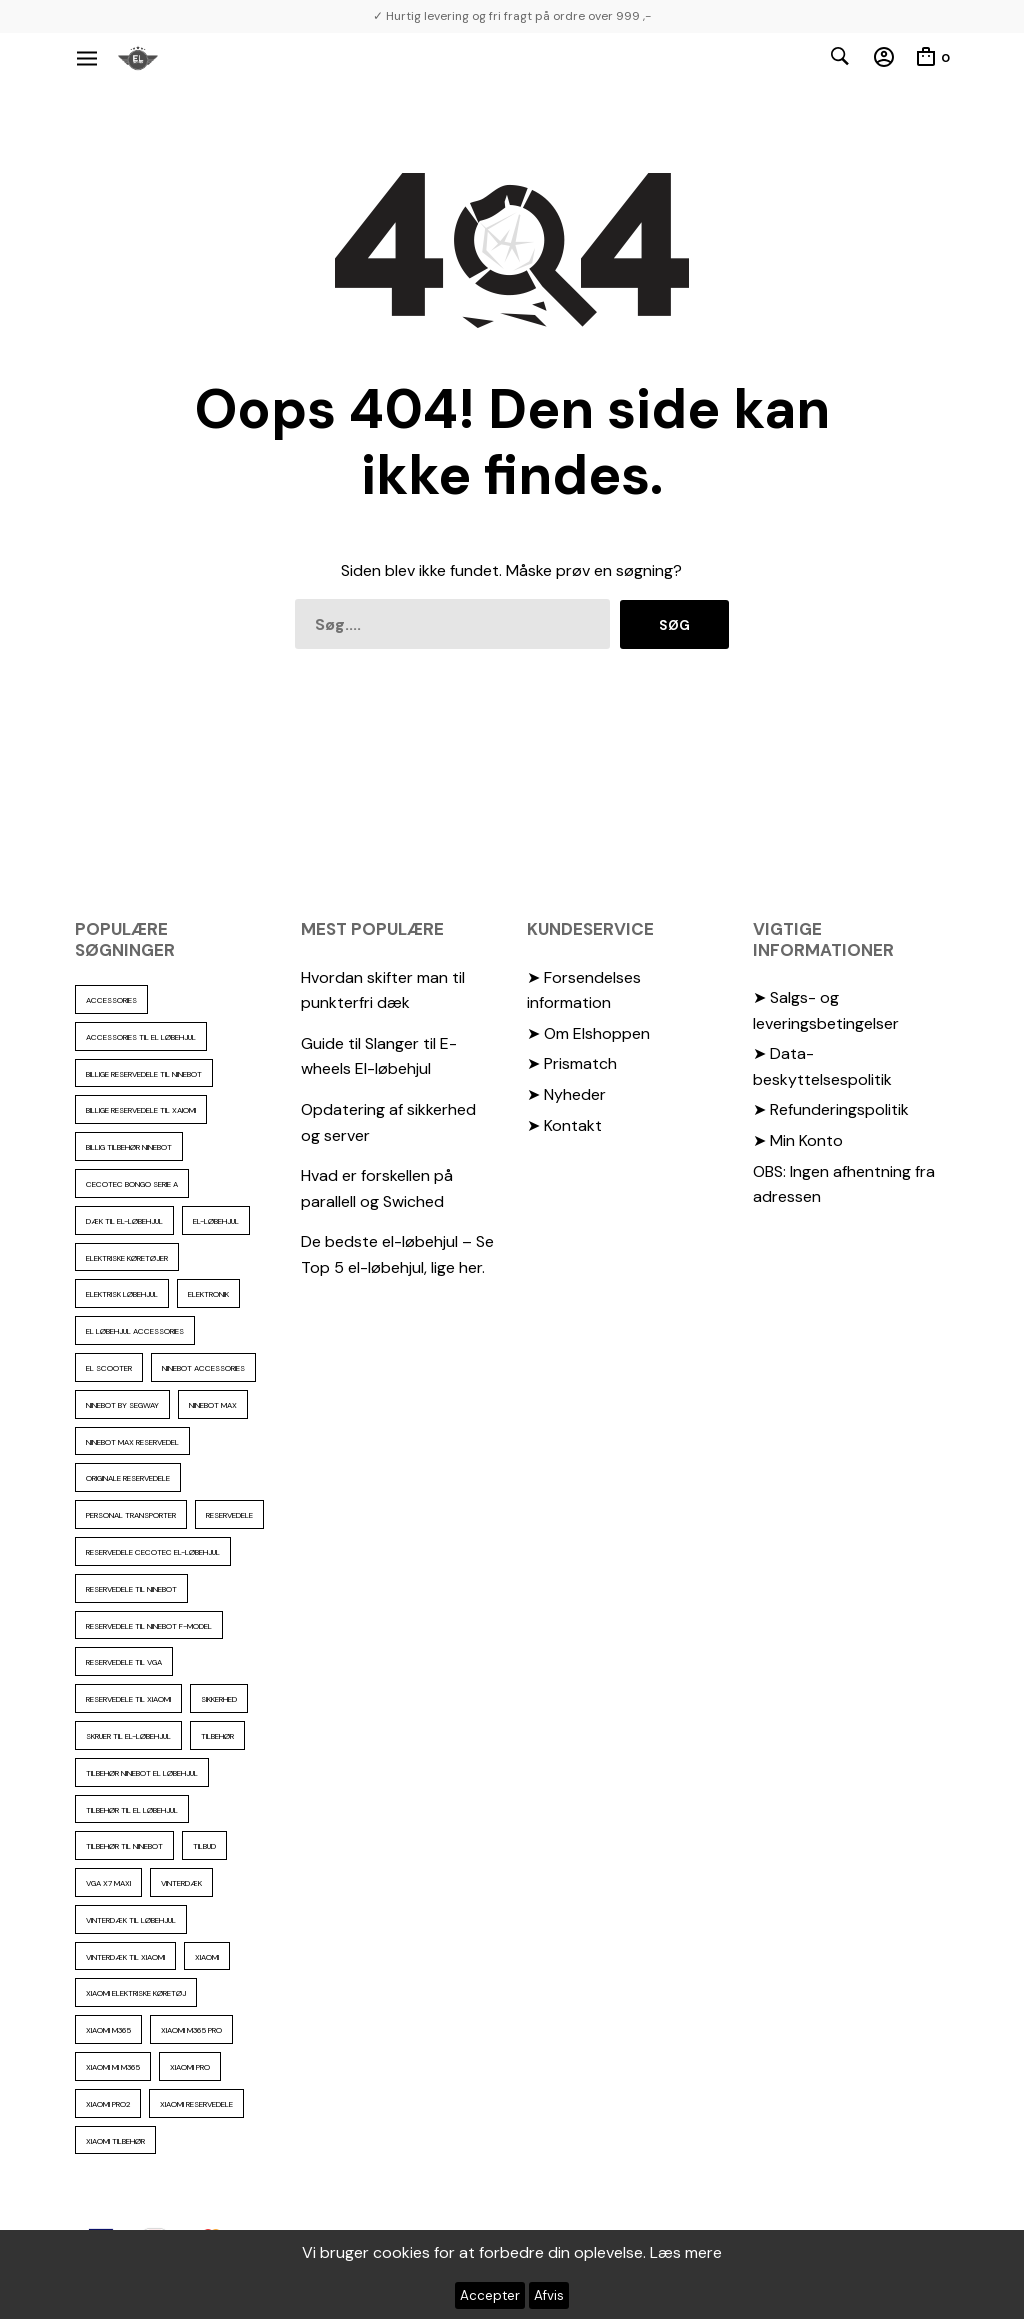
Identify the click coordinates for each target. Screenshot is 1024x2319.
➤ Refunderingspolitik (831, 1109)
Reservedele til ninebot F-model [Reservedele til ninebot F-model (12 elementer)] (149, 1626)
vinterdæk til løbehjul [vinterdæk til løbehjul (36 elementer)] (131, 1920)
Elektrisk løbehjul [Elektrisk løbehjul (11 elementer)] (122, 1294)
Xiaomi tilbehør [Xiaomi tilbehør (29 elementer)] (115, 2141)
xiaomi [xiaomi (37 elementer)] (207, 1957)
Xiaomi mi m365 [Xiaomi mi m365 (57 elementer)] (113, 2067)
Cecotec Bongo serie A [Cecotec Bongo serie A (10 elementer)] (132, 1184)
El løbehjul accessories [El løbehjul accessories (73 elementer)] (135, 1331)
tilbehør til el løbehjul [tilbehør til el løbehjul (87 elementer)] (132, 1810)
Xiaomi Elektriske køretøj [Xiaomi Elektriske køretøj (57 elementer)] (136, 1993)
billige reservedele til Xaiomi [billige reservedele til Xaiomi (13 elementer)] (141, 1110)
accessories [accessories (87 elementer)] (111, 1000)
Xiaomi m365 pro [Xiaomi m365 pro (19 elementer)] (191, 2030)
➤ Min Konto (798, 1140)
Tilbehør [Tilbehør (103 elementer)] (217, 1736)
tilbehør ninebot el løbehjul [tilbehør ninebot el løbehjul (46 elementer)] (142, 1773)
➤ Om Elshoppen (588, 1033)
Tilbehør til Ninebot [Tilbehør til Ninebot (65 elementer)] (124, 1846)
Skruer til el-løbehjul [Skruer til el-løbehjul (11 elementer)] (128, 1736)
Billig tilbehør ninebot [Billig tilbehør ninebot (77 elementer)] (129, 1147)
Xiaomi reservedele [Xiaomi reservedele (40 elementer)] (196, 2104)
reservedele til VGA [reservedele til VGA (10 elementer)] (124, 1662)
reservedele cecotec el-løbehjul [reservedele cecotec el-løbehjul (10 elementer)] (153, 1552)
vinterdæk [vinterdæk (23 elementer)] (181, 1883)
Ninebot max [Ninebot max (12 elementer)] (213, 1405)
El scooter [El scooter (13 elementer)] (109, 1368)
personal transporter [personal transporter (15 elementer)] (131, 1515)
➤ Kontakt (564, 1125)
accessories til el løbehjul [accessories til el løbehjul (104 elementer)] (141, 1037)
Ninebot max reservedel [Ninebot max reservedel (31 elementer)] (132, 1442)
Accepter (490, 2295)
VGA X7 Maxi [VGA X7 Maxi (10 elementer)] (108, 1883)
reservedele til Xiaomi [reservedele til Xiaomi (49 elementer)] (128, 1699)
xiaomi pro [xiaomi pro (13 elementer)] (190, 2067)
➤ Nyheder (566, 1094)
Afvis (549, 2295)
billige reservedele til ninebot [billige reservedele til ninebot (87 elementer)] (144, 1074)
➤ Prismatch (572, 1063)
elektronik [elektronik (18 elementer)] (208, 1294)
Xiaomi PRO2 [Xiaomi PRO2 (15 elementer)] (108, 2104)
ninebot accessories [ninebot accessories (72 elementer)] (203, 1368)
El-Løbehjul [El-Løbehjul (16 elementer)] (216, 1221)
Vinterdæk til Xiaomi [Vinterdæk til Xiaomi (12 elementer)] (125, 1957)
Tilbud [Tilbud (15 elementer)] (204, 1846)
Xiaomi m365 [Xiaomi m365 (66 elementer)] (108, 2030)
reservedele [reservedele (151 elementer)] (229, 1515)
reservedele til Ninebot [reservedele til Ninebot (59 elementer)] (131, 1589)
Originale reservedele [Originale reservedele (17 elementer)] (128, 1478)
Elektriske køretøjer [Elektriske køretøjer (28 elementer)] (127, 1258)
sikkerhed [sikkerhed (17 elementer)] (219, 1699)
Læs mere (686, 2252)
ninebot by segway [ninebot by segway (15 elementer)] (122, 1405)
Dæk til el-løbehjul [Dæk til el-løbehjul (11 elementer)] (124, 1221)
